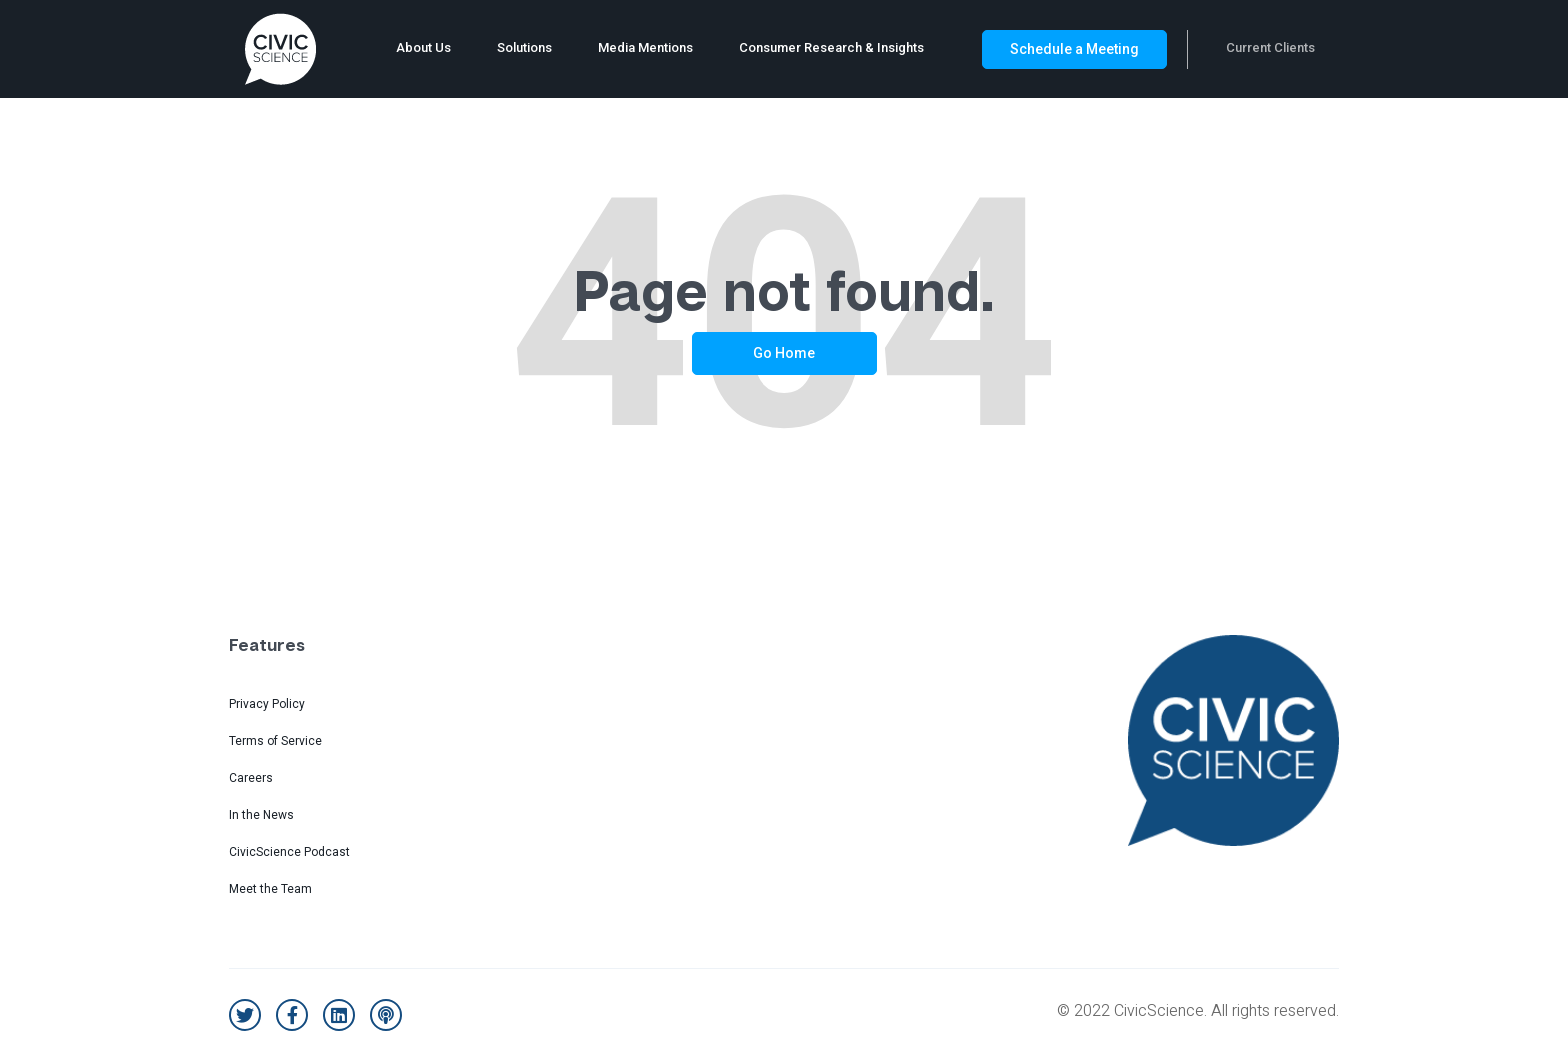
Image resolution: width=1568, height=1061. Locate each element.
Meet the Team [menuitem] (270, 889)
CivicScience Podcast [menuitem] (289, 852)
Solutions (524, 47)
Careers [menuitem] (251, 778)
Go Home (784, 353)
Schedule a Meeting (1074, 49)
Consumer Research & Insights (831, 47)
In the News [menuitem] (261, 815)
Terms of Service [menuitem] (275, 741)
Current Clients (1270, 47)
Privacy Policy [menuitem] (267, 704)
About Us (423, 47)
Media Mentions (645, 47)
